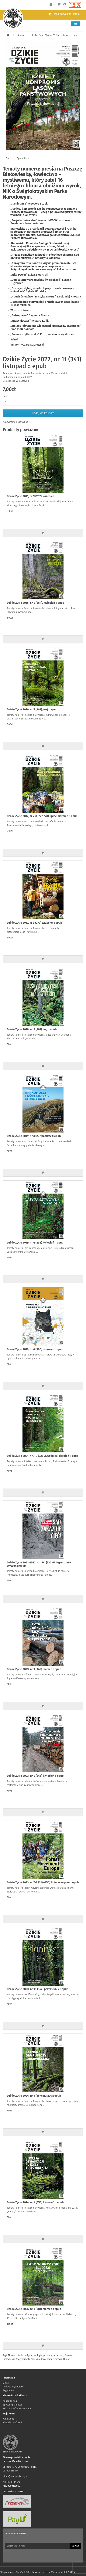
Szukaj (20, 35)
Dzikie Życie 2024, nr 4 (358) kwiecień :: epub (35, 2202)
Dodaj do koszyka (43, 413)
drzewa (58, 2359)
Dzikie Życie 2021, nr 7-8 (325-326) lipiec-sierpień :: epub (42, 1456)
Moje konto (8, 2418)
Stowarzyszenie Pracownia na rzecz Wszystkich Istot (41, 373)
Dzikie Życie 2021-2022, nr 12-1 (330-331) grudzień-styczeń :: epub (39, 1564)
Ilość (5, 396)
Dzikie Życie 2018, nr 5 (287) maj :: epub (32, 1029)
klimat (66, 2359)
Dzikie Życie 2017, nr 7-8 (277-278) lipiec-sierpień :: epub (42, 816)
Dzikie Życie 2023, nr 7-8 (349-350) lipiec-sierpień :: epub (43, 1882)
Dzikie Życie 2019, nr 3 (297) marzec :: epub (34, 1136)
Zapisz (75, 2546)
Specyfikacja (23, 158)
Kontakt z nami (10, 2401)
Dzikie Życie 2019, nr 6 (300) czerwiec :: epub (35, 1349)
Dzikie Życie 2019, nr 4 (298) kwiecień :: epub (35, 1242)
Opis (8, 158)
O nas (6, 2383)
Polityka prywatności (13, 2386)
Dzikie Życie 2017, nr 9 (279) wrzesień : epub (34, 922)
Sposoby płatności (12, 2404)
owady (50, 2359)
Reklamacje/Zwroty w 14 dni (17, 2408)
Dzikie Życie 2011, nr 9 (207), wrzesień (30, 496)
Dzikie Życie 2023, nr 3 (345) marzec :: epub (34, 1669)
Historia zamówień (12, 2422)
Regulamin (8, 2390)
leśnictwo (58, 2355)
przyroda (48, 2355)
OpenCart (20, 2572)
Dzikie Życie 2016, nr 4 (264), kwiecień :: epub (35, 602)
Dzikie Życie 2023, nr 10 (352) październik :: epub (37, 1989)
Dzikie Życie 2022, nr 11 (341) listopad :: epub (54, 35)
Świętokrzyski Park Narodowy (31, 2359)
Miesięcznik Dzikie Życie (20, 2355)
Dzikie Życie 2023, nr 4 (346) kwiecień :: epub (35, 1775)
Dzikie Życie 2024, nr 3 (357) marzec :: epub (34, 2095)
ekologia (37, 2355)
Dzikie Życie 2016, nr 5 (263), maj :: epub (32, 709)
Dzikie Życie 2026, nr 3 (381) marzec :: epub (34, 2309)
